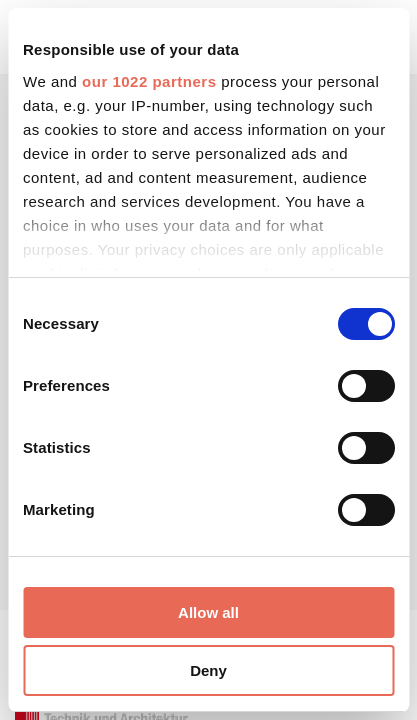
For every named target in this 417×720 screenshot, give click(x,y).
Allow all (208, 612)
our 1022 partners (149, 81)
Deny (208, 670)
